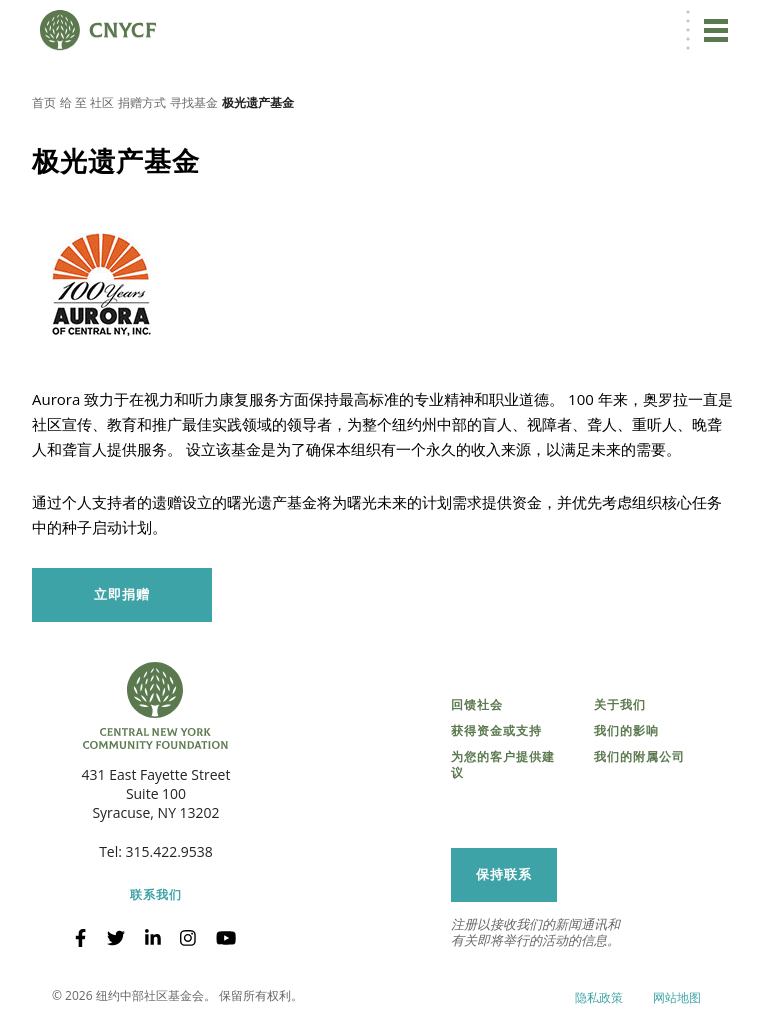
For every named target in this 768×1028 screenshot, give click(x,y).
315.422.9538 (169, 851)
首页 (44, 102)
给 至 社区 (87, 102)
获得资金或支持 (496, 731)
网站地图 (677, 997)
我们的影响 (626, 731)
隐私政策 (599, 997)
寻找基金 (194, 102)
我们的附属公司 (639, 757)
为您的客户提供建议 (503, 765)
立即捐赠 (122, 594)
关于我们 (620, 705)
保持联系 (504, 874)
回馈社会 (477, 705)
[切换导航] (716, 30)
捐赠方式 (142, 102)
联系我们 (156, 895)
